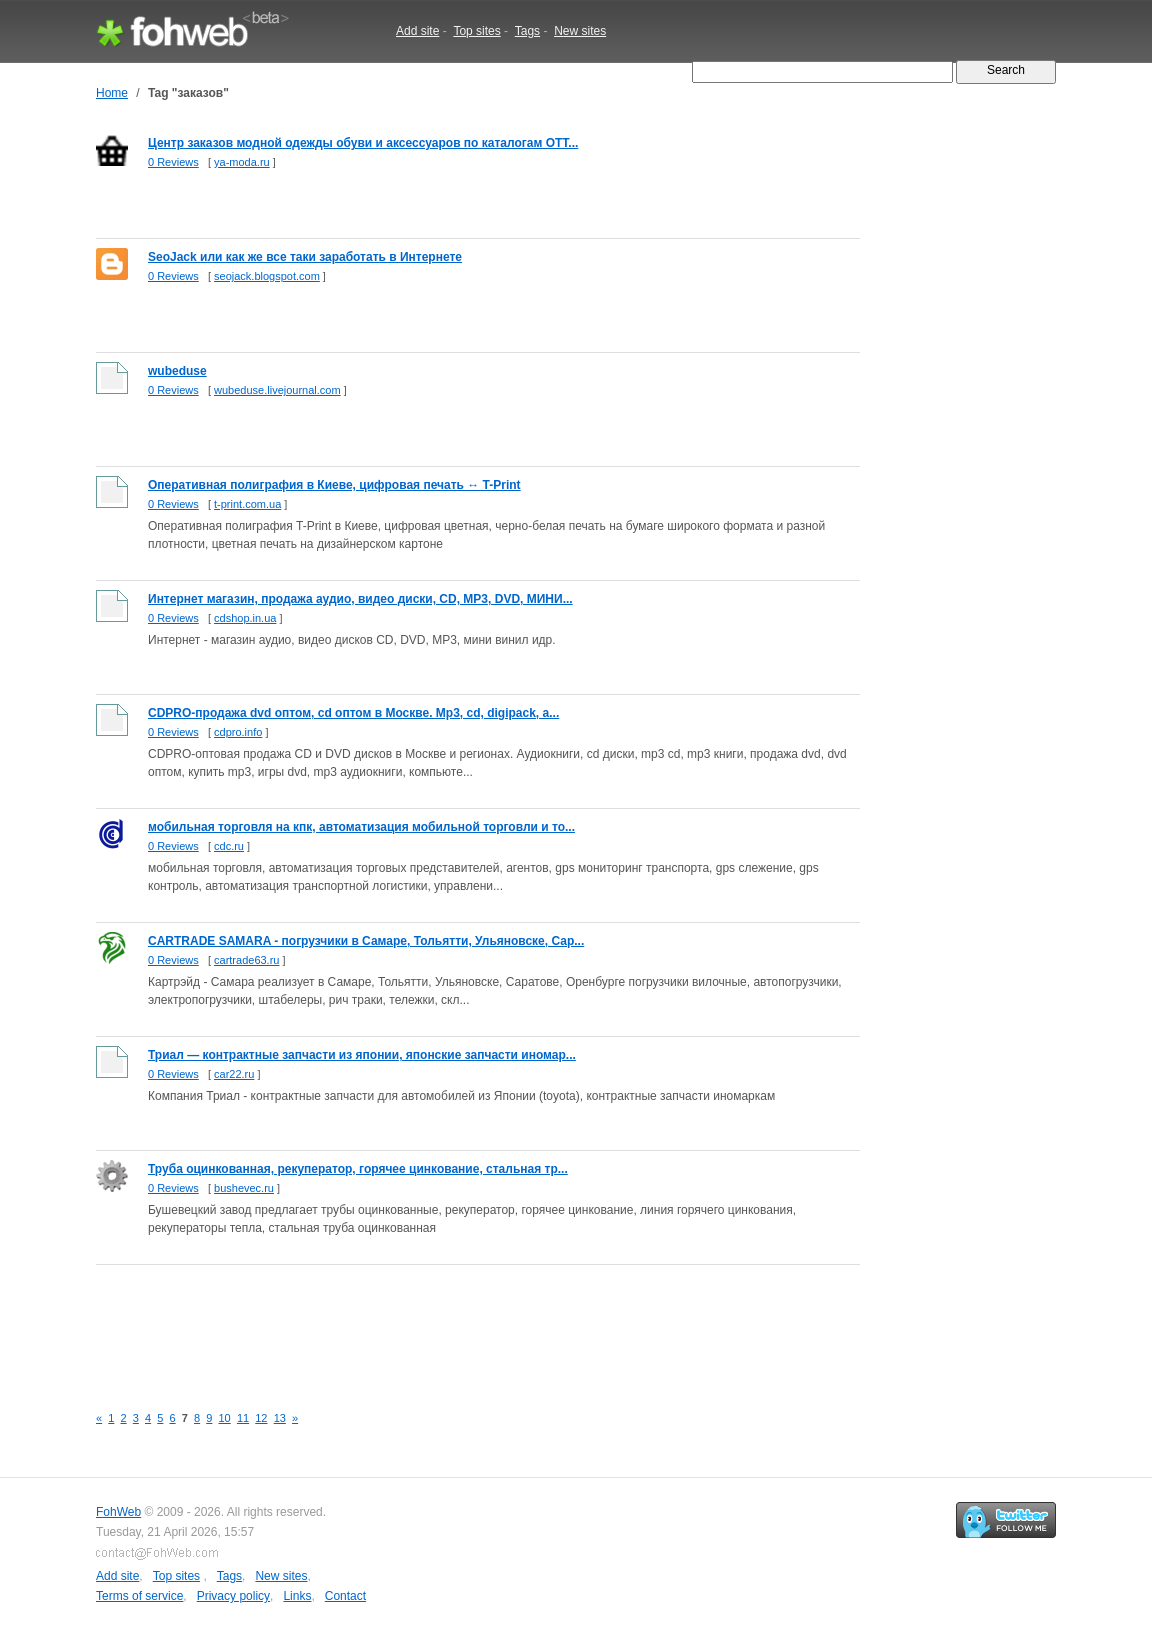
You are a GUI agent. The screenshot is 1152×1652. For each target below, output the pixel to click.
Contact (345, 1596)
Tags (527, 31)
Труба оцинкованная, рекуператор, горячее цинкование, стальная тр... (358, 1169)
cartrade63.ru (246, 960)
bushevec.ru (244, 1188)
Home (112, 93)
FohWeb (118, 1512)
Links (297, 1596)
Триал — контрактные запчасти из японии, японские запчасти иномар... (362, 1055)
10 (225, 1418)
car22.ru (234, 1074)
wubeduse (177, 371)
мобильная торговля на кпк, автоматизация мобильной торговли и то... (361, 827)
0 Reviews (173, 162)
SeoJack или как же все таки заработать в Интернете (305, 257)
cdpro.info (238, 732)
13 (280, 1418)
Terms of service (139, 1596)
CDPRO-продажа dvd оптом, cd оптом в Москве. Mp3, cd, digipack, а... (353, 713)
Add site (417, 31)
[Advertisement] (460, 1323)
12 (261, 1418)
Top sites (476, 31)
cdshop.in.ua (245, 618)
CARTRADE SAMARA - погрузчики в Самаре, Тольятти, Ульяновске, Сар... (366, 941)
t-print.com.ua (247, 504)
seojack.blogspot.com (267, 276)
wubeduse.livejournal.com (277, 390)
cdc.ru (229, 846)
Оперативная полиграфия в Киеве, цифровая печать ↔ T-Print (334, 485)
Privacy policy (233, 1596)
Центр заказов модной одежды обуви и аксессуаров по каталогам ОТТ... (363, 143)
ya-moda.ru (242, 162)
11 (243, 1418)
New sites (580, 31)
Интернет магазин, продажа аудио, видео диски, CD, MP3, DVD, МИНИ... (360, 599)
